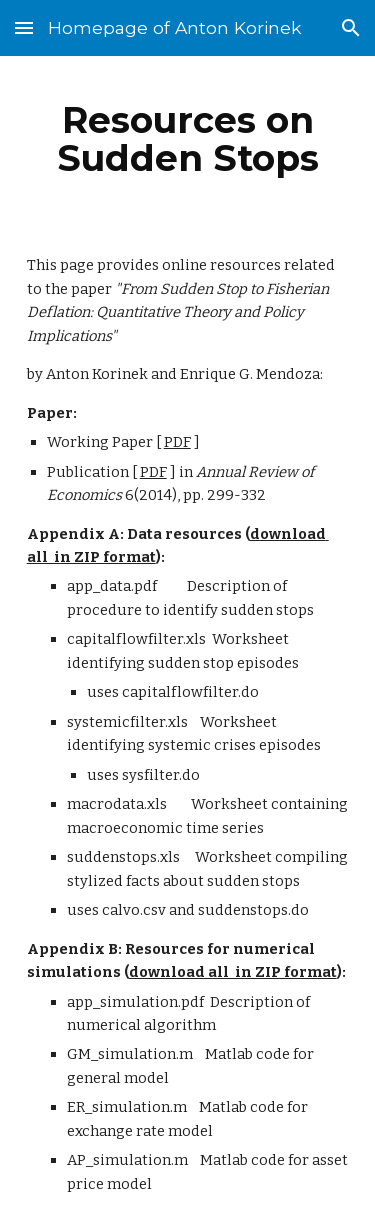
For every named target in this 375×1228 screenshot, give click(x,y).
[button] (24, 27)
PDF (177, 442)
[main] (188, 139)
